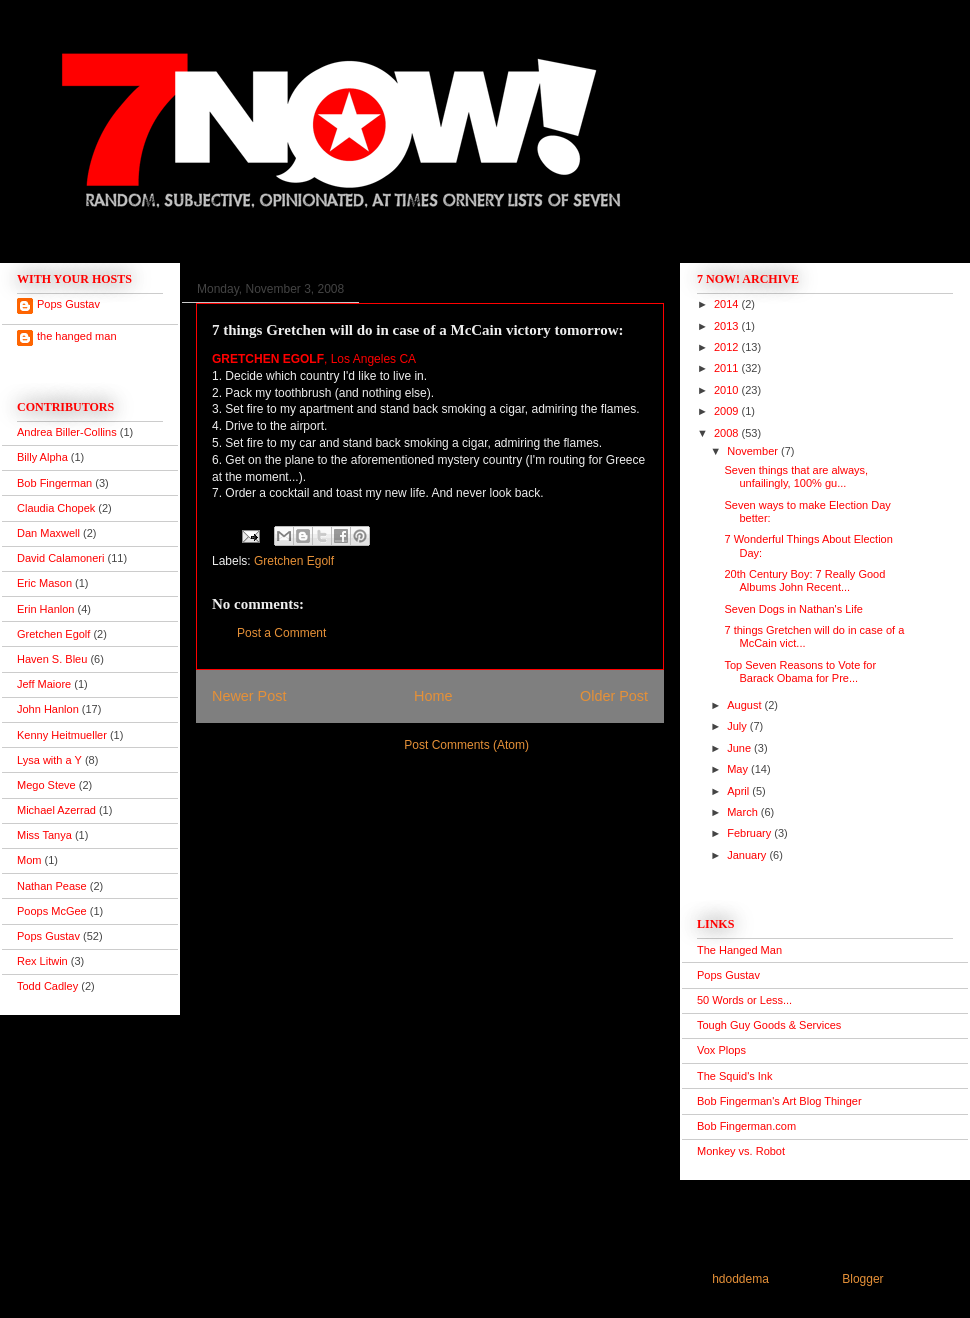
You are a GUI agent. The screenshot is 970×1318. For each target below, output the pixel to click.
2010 (728, 390)
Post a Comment (281, 633)
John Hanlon (48, 709)
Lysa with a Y (49, 760)
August (745, 705)
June (740, 748)
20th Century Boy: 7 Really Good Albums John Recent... (804, 580)
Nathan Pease (52, 886)
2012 (728, 347)
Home (433, 696)
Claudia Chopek (56, 508)
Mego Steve (46, 785)
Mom (29, 860)
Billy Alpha (42, 457)
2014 (728, 304)
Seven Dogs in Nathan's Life (793, 609)
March (744, 812)
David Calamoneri (60, 558)
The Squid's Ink (734, 1076)
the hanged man (77, 336)
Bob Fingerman (54, 483)
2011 (728, 368)
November (754, 451)
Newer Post (249, 696)
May (739, 769)
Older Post (614, 696)
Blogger (862, 1279)
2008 (728, 433)
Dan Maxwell (48, 533)
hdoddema (740, 1279)
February (750, 833)
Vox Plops (721, 1050)
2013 (728, 326)
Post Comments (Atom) (466, 745)
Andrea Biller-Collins (67, 432)
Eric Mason (44, 583)
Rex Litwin (42, 961)
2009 (728, 411)
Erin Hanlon (45, 609)
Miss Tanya (44, 835)
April (739, 791)
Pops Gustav (68, 304)
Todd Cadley (47, 986)
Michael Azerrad (56, 810)
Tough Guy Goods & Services (769, 1025)
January (748, 855)
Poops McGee (52, 911)
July (738, 726)
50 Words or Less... (744, 1000)
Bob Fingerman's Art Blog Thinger (779, 1101)
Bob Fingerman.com (746, 1126)
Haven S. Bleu (52, 659)
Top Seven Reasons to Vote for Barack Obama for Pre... (800, 671)
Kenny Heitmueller (62, 735)
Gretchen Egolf (294, 561)
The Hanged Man (739, 950)
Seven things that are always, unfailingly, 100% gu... (796, 476)
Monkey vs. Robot (741, 1151)
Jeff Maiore (44, 684)
